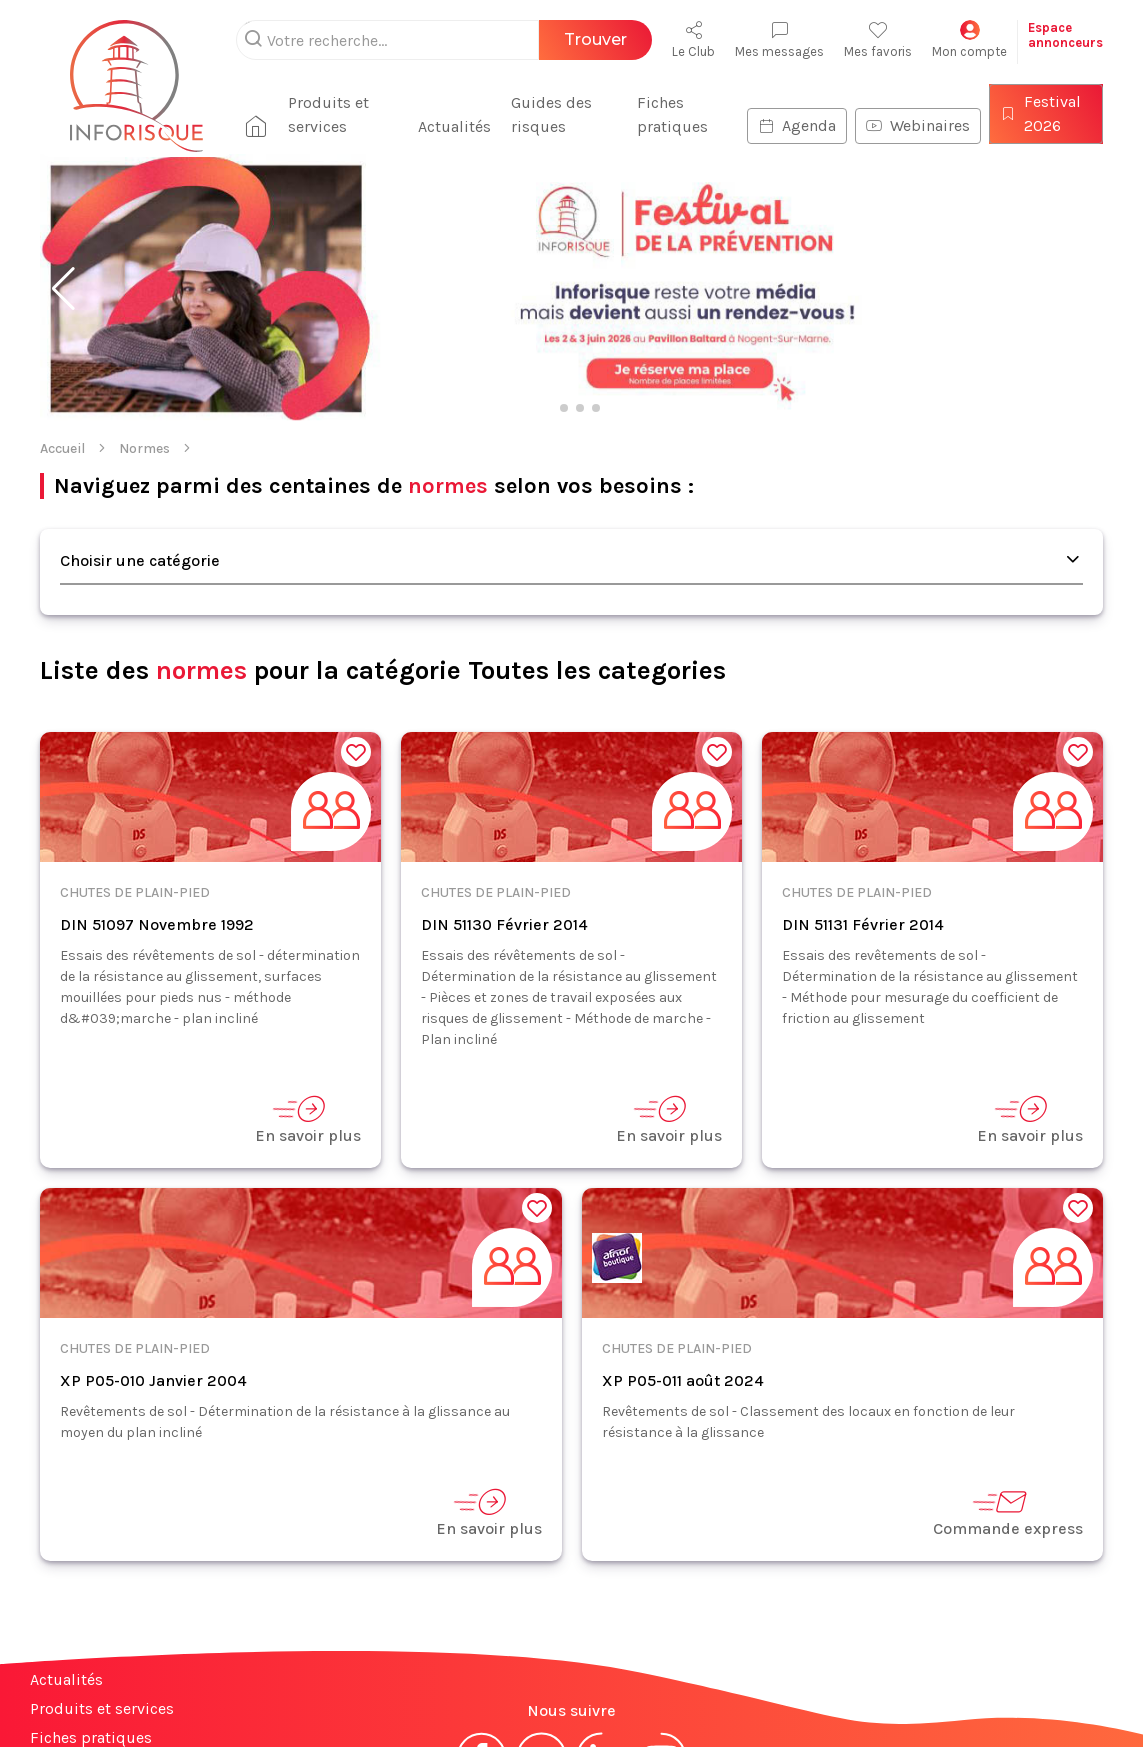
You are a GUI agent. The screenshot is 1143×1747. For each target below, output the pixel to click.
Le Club (693, 39)
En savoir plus (308, 1119)
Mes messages (779, 39)
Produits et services (320, 114)
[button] (63, 289)
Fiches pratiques (668, 114)
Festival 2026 (1038, 113)
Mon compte (969, 39)
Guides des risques (545, 114)
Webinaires (916, 125)
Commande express (1008, 1512)
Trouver (595, 39)
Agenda (795, 125)
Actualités (448, 126)
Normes (144, 448)
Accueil (62, 448)
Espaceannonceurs (1065, 35)
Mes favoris (878, 39)
